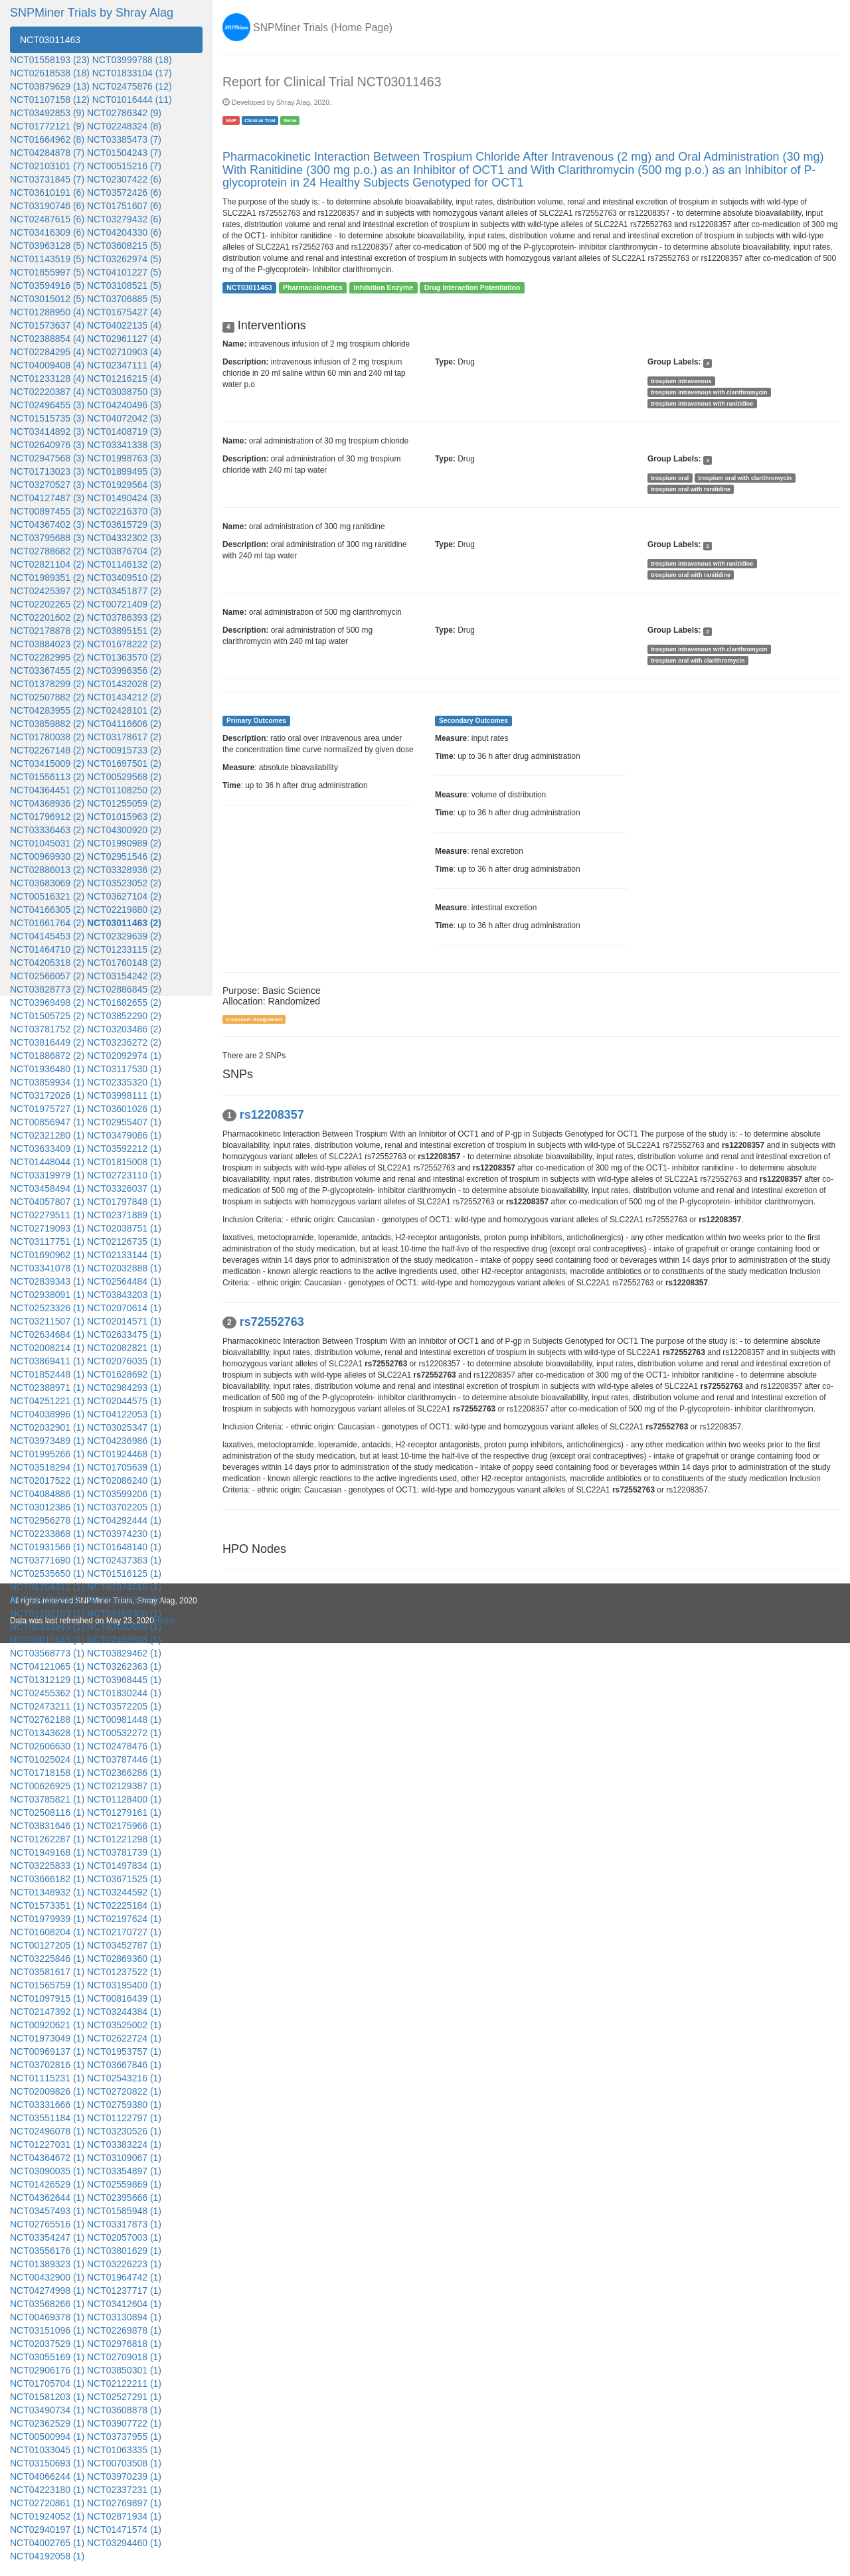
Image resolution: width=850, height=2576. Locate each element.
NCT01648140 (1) (124, 1547)
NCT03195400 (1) (124, 1985)
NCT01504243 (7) (124, 152)
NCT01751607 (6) (124, 206)
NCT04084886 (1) (47, 1494)
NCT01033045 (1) (47, 2450)
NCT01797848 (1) (124, 1201)
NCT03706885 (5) (124, 298)
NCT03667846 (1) (124, 2064)
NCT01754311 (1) (47, 1586)
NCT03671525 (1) (124, 1879)
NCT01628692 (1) (124, 1374)
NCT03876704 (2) (124, 551)
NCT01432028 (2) (124, 684)
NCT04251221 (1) (47, 1401)
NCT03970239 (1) (124, 2476)
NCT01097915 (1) (47, 1998)
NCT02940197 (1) (47, 2529)
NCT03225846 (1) (47, 1958)
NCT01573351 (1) (47, 1905)
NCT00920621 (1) (47, 2025)
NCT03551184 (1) (47, 2118)
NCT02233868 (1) (47, 1533)
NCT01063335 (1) (124, 2450)
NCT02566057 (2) (47, 976)
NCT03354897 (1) (124, 2171)
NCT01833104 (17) (132, 73)
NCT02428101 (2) (124, 710)
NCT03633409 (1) (47, 1148)
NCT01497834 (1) (124, 1865)
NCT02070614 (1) (124, 1308)
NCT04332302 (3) (124, 537)
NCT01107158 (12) (50, 99)
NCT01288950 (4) (47, 312)
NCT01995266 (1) (47, 1454)
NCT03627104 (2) (124, 896)
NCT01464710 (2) (47, 949)
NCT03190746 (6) (47, 206)
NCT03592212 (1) (124, 1148)
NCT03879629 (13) (50, 86)
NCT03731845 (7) (47, 179)
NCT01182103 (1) (47, 1613)
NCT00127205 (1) (47, 1945)
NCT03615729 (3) (124, 524)
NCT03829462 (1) (124, 1653)
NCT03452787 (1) (124, 1945)
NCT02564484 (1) (124, 1281)
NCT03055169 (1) (47, 2357)
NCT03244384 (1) (124, 2011)
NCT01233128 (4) (47, 378)
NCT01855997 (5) (47, 272)
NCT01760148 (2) (124, 962)
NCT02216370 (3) (124, 511)
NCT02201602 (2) (47, 617)
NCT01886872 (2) (47, 1055)
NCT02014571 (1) (124, 1321)
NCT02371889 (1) (124, 1215)
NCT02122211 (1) (124, 2383)
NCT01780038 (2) (47, 737)
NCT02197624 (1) (124, 1918)
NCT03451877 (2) (124, 591)
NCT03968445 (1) (124, 1679)
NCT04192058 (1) (47, 2556)
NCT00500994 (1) (47, 2436)
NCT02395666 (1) (124, 2197)
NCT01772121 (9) (47, 126)
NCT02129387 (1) (124, 1786)
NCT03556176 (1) (47, 2250)
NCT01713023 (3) (47, 471)
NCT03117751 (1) (47, 1241)
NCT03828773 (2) (47, 989)
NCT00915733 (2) (124, 750)
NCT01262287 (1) (47, 1839)
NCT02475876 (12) (132, 86)
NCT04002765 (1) (47, 2542)
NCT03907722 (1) (124, 2423)
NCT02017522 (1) (47, 1480)
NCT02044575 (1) (124, 1401)
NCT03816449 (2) (47, 1042)
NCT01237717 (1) (124, 2290)
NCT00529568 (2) (124, 776)
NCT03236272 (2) (124, 1042)
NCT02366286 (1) (124, 1772)
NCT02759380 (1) (124, 2104)
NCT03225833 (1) (47, 1865)
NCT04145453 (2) (47, 936)
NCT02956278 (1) (47, 1520)
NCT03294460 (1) (124, 2542)
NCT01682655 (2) (124, 1002)
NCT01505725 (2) (47, 1015)
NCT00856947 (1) (47, 1122)
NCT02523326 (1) (47, 1308)
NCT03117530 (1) (124, 1069)
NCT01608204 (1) (47, 1932)
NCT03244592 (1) (124, 1892)
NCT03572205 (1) (124, 1706)
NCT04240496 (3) (124, 405)
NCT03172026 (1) (47, 1095)
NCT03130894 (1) (124, 2317)
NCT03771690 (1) (47, 1560)
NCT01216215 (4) (124, 378)
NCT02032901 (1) (47, 1427)
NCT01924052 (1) (47, 2516)
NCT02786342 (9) (124, 113)
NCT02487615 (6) (47, 219)
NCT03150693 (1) (47, 2463)
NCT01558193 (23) (50, 59)
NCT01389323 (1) (47, 2264)
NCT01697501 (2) (124, 763)
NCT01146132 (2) (124, 564)
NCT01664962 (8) (47, 139)
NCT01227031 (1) (47, 2144)
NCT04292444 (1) (124, 1520)
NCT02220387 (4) (47, 391)
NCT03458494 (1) (47, 1188)
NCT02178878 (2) (47, 630)
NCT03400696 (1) (124, 1626)
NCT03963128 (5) (47, 245)
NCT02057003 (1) (124, 2237)
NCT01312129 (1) (47, 1679)
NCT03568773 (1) (47, 1653)
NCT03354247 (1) (47, 2237)
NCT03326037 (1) (124, 1188)
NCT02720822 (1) (124, 2091)
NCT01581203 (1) (47, 2396)
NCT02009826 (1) (47, 2091)
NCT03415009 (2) (47, 763)
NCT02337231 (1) (124, 2489)
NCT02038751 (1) (124, 1228)
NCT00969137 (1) (47, 2051)
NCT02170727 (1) (124, 1932)
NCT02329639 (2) (124, 936)
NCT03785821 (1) (47, 1799)
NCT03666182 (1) (47, 1879)
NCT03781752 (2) (47, 1029)
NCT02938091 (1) (47, 1294)
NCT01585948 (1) (124, 2211)
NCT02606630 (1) (47, 1746)
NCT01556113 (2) (47, 776)
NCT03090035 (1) (47, 2171)
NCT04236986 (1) (124, 1440)
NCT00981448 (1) (124, 1719)
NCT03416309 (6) (47, 232)
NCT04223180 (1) (47, 2489)
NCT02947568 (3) (47, 458)
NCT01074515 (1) (124, 1586)
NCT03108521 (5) (124, 285)
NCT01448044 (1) (47, 1162)
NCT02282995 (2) (47, 657)
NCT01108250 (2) (124, 790)
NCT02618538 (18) (50, 73)
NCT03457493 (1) (47, 2211)
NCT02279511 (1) (47, 1215)
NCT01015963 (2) (124, 816)
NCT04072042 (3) (124, 418)
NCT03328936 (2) (124, 869)
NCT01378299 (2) (47, 684)
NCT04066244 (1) (47, 2476)
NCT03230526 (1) (124, 2131)
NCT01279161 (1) (124, 1812)
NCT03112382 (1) (124, 1600)
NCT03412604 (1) (124, 2303)
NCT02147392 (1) (47, 2011)
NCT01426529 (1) (47, 2184)
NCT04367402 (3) (47, 524)
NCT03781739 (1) (124, 1852)
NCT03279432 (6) (124, 219)
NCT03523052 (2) (124, 883)
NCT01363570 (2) (124, 657)
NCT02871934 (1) (124, 2516)
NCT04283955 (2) (47, 710)
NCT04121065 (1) (47, 1666)
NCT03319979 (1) (47, 1175)
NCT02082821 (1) (124, 1347)
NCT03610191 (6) (47, 192)
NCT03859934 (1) (47, 1082)
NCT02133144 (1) (124, 1254)
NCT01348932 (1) (47, 1892)
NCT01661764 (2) (47, 923)
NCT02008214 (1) (47, 1347)
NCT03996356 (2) (124, 670)
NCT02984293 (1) (124, 1387)
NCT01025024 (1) (47, 1759)
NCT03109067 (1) (124, 2157)
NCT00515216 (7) (124, 166)
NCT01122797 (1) (124, 2118)
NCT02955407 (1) (124, 1122)
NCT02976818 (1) (124, 2343)
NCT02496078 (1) (47, 2131)
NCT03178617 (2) (124, 737)
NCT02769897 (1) (124, 2503)
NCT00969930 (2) (47, 856)
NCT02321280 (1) (47, 1135)
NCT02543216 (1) (124, 2078)
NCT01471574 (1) (124, 2529)
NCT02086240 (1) (124, 1480)
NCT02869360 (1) (124, 1958)
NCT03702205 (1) (124, 1507)
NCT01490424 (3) (124, 498)
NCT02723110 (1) (124, 1175)
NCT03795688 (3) (47, 537)
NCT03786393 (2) (124, 617)
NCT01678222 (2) (124, 644)
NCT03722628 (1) (47, 1600)
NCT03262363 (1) (124, 1666)
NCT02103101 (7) (47, 166)
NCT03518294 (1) (47, 1467)
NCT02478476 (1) (124, 1746)
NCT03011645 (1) (47, 1640)
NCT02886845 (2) (124, 989)
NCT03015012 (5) (47, 298)
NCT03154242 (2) (124, 976)
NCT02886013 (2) (47, 869)
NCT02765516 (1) (47, 2224)
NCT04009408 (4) (47, 365)
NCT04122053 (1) (124, 1414)
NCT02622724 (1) (124, 2038)
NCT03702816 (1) (47, 2064)
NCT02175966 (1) (124, 1825)
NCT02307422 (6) (124, 179)
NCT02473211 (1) (47, 1706)
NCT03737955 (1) (124, 2436)
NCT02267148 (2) (47, 750)
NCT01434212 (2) (124, 697)
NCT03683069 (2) (47, 883)
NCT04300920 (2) (124, 830)
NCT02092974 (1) (124, 1055)
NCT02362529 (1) (47, 2423)
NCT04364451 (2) (47, 790)
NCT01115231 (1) (47, 2078)
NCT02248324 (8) (124, 126)
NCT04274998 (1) (47, 2290)
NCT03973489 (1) (47, 1440)
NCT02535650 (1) (47, 1573)
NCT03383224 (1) (124, 2144)
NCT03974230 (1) (124, 1533)
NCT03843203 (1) (124, 1294)
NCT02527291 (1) (124, 2396)
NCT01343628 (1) (47, 1733)
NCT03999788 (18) (132, 59)
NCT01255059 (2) (124, 803)
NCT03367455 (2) (47, 670)
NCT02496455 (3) (47, 405)
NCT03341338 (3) (124, 445)
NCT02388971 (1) (47, 1387)
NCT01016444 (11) (132, 99)
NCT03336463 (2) (47, 830)
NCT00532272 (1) (124, 1733)
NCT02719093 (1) (47, 1228)
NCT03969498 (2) (47, 1002)
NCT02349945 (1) (47, 1626)
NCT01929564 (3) (124, 484)
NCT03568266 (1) (47, 2303)
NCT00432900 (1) (47, 2277)
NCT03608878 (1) (124, 2410)
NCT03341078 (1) (47, 1268)
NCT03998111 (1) (124, 1095)
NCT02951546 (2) (124, 856)
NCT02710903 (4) (124, 352)
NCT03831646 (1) (47, 1825)
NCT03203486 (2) (124, 1029)
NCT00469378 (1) (47, 2317)
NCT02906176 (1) (47, 2370)
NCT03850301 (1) (124, 2370)
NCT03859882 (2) (47, 723)
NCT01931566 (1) (47, 1547)
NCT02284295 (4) (47, 352)
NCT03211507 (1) (47, 1321)
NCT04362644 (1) (47, 2197)
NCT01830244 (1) (124, 1693)
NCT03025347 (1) (124, 1427)
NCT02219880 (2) (124, 909)
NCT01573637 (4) (47, 325)
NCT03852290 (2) (124, 1015)
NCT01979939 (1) (47, 1918)
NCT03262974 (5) (124, 259)
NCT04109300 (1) (124, 1613)
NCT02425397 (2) (47, 591)
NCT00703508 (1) (124, 2463)
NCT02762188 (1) (47, 1719)
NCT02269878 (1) (124, 2330)
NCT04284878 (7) (47, 152)
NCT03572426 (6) (124, 192)
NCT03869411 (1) (47, 1361)
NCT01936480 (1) (47, 1069)
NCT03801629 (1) (124, 2250)
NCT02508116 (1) (47, 1812)
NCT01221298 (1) (124, 1839)
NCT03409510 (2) (124, 577)
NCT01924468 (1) (124, 1454)
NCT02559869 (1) (124, 2184)
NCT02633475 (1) (124, 1334)
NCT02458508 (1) (124, 1640)
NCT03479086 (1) (124, 1135)
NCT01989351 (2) (47, 577)
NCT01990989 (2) (124, 843)
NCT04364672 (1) (47, 2157)
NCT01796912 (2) (47, 816)
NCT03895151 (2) (124, 630)
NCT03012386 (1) (47, 1507)
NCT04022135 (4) (124, 325)
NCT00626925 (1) (47, 1786)
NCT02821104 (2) (47, 564)
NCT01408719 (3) (124, 431)
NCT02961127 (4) (124, 338)
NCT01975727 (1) (47, 1108)
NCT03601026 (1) (124, 1108)
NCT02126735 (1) (124, 1241)
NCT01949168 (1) (47, 1852)
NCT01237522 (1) (124, 1972)
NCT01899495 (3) (124, 471)
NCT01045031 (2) (47, 843)
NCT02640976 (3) (47, 445)
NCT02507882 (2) (47, 697)
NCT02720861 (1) (47, 2503)
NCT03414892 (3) (47, 431)
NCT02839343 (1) (47, 1281)
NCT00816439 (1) (124, 1998)
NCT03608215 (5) (124, 245)
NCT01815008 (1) (124, 1162)
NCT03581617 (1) (47, 1972)
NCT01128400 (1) (124, 1799)
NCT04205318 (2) (47, 962)
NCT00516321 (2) (47, 896)
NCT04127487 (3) (47, 498)
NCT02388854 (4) (47, 338)
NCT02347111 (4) (124, 365)
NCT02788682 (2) (47, 551)
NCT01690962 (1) (47, 1254)
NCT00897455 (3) (47, 511)
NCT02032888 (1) (124, 1268)
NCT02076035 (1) (124, 1361)
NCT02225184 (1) (124, 1905)
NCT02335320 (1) (124, 1082)
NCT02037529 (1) (47, 2343)
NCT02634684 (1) (47, 1334)
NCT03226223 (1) (124, 2264)
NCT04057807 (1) (47, 1201)
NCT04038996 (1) (47, 1414)
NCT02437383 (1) (124, 1560)
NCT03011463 (50, 40)
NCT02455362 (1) (47, 1693)
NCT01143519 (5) (47, 259)
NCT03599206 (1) (124, 1494)
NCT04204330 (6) (124, 232)
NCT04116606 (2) (124, 723)
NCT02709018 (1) (124, 2357)
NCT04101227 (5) (124, 272)
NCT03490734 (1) (47, 2410)
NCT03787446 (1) (124, 1759)
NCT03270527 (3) (47, 484)
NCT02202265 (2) (47, 604)
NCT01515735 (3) (47, 418)
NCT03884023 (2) (47, 644)
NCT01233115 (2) (124, 949)
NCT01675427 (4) (124, 312)
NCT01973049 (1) (47, 2038)
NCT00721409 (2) (124, 604)
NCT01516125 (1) (124, 1573)
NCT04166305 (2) (47, 909)
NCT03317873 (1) (124, 2224)
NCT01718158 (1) (47, 1772)
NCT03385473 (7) (124, 139)
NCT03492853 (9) (47, 113)
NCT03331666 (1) (47, 2104)
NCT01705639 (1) (124, 1467)
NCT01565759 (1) (47, 1985)
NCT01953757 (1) (124, 2051)
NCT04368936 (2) (47, 803)
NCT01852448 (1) (47, 1374)
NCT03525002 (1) (124, 2025)
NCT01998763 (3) (124, 458)
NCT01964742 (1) (124, 2277)
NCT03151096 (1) (47, 2330)
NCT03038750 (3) (124, 391)
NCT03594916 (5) (47, 285)
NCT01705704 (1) (47, 2383)
